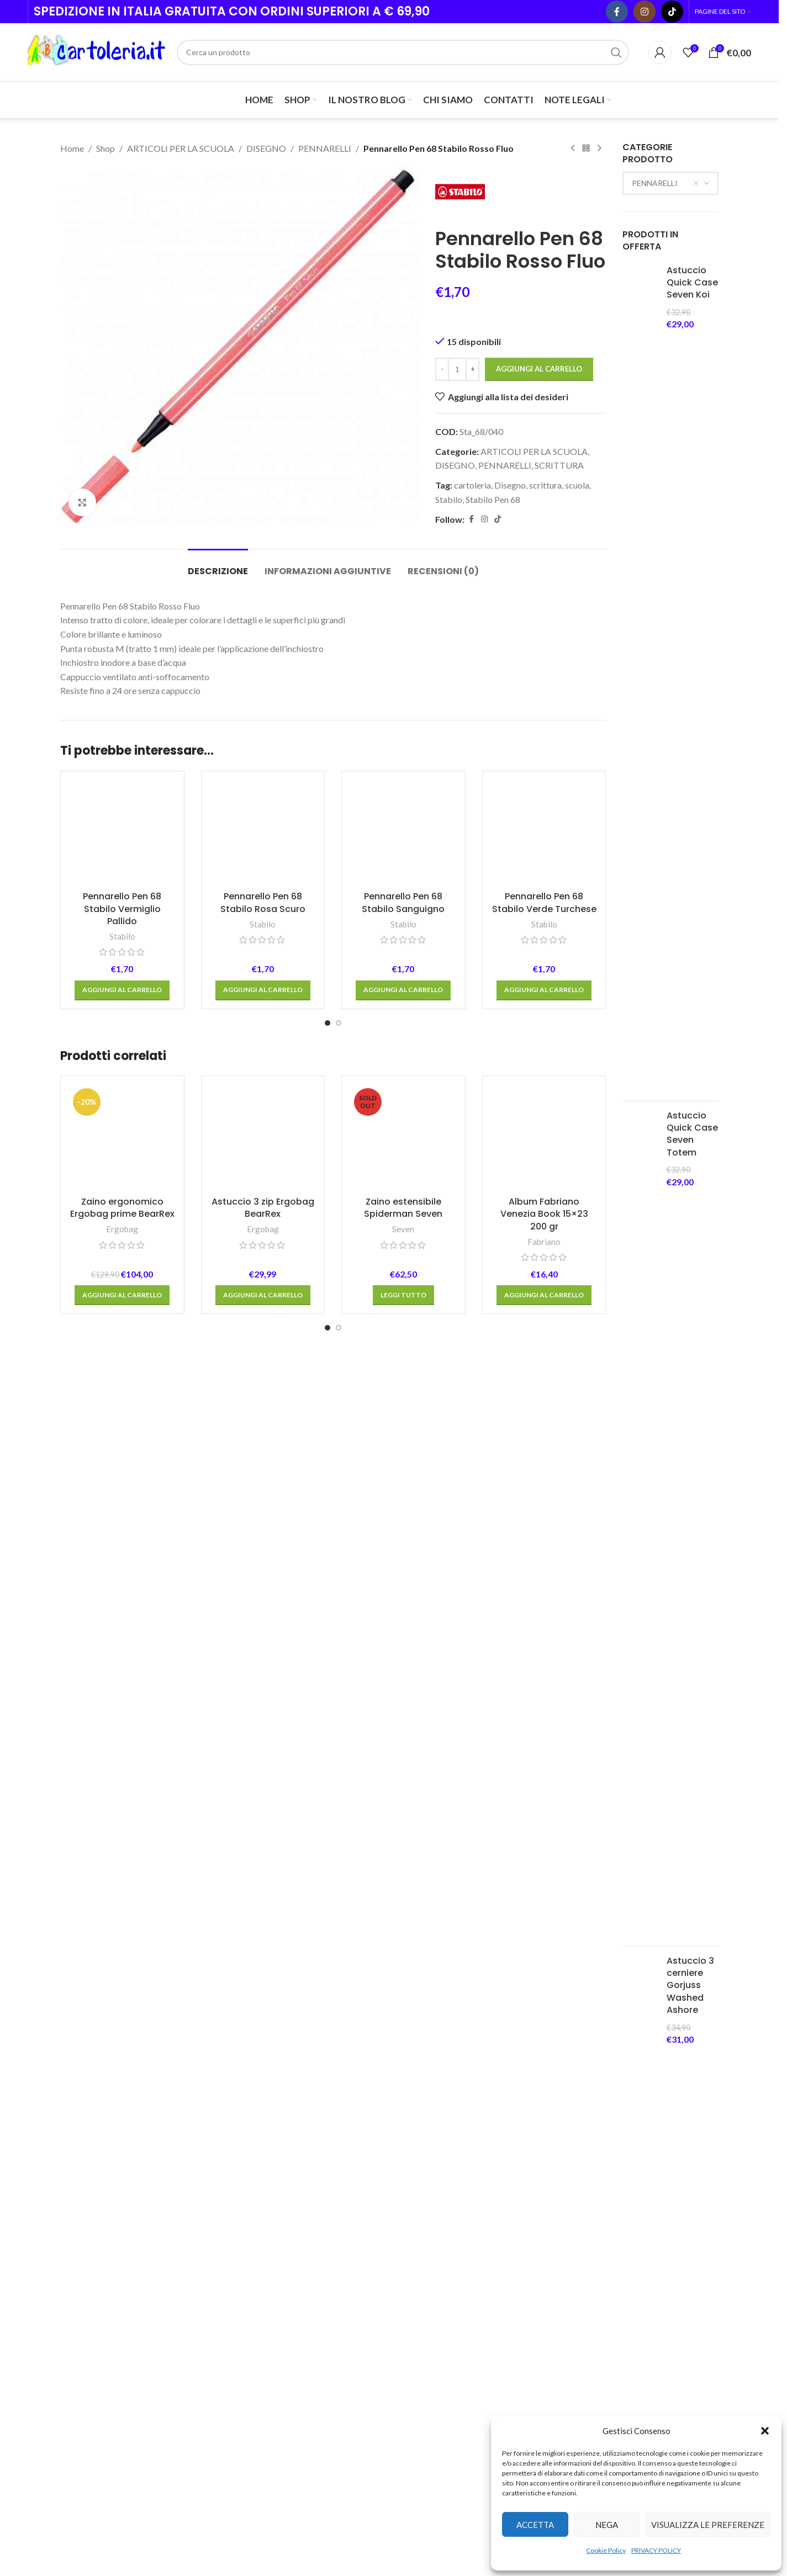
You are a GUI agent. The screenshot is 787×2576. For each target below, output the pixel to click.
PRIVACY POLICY (656, 2550)
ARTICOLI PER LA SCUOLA (180, 148)
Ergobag (122, 1951)
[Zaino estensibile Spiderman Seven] (403, 1859)
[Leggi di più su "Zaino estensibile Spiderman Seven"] (403, 2017)
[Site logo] (97, 51)
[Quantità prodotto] (457, 369)
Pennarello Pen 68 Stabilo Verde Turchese (544, 1624)
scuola (577, 485)
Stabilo (448, 499)
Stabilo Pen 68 (493, 499)
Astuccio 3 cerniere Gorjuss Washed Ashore (690, 1986)
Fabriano (544, 1963)
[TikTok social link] (672, 12)
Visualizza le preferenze (707, 2525)
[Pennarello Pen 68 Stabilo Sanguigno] (403, 1194)
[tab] (218, 565)
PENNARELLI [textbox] (665, 183)
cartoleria (472, 485)
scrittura (545, 485)
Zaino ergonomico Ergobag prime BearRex (122, 1929)
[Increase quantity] (472, 369)
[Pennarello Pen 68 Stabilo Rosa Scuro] (263, 1194)
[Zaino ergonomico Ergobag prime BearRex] (122, 1859)
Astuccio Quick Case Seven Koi (692, 282)
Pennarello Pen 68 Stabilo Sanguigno (403, 1624)
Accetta (535, 2525)
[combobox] (670, 183)
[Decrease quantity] (442, 369)
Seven (403, 1951)
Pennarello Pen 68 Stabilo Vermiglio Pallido (122, 1631)
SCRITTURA (559, 465)
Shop (105, 148)
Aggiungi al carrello (539, 368)
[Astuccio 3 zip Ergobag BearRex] (263, 1859)
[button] (764, 2430)
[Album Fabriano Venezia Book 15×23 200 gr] (544, 1859)
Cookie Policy (606, 2550)
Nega (606, 2525)
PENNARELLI (324, 148)
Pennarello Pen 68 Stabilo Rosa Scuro (262, 1624)
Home (72, 148)
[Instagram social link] (644, 12)
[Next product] (599, 148)
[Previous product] (572, 148)
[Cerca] (403, 52)
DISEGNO (266, 148)
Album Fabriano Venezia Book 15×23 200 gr (544, 1935)
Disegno (510, 485)
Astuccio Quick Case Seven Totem (692, 1134)
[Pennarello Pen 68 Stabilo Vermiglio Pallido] (122, 1194)
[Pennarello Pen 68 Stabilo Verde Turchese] (544, 1194)
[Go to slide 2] (338, 1744)
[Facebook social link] (617, 12)
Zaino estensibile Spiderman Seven (403, 1929)
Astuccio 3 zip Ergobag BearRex (263, 1929)
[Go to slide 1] (327, 1744)
